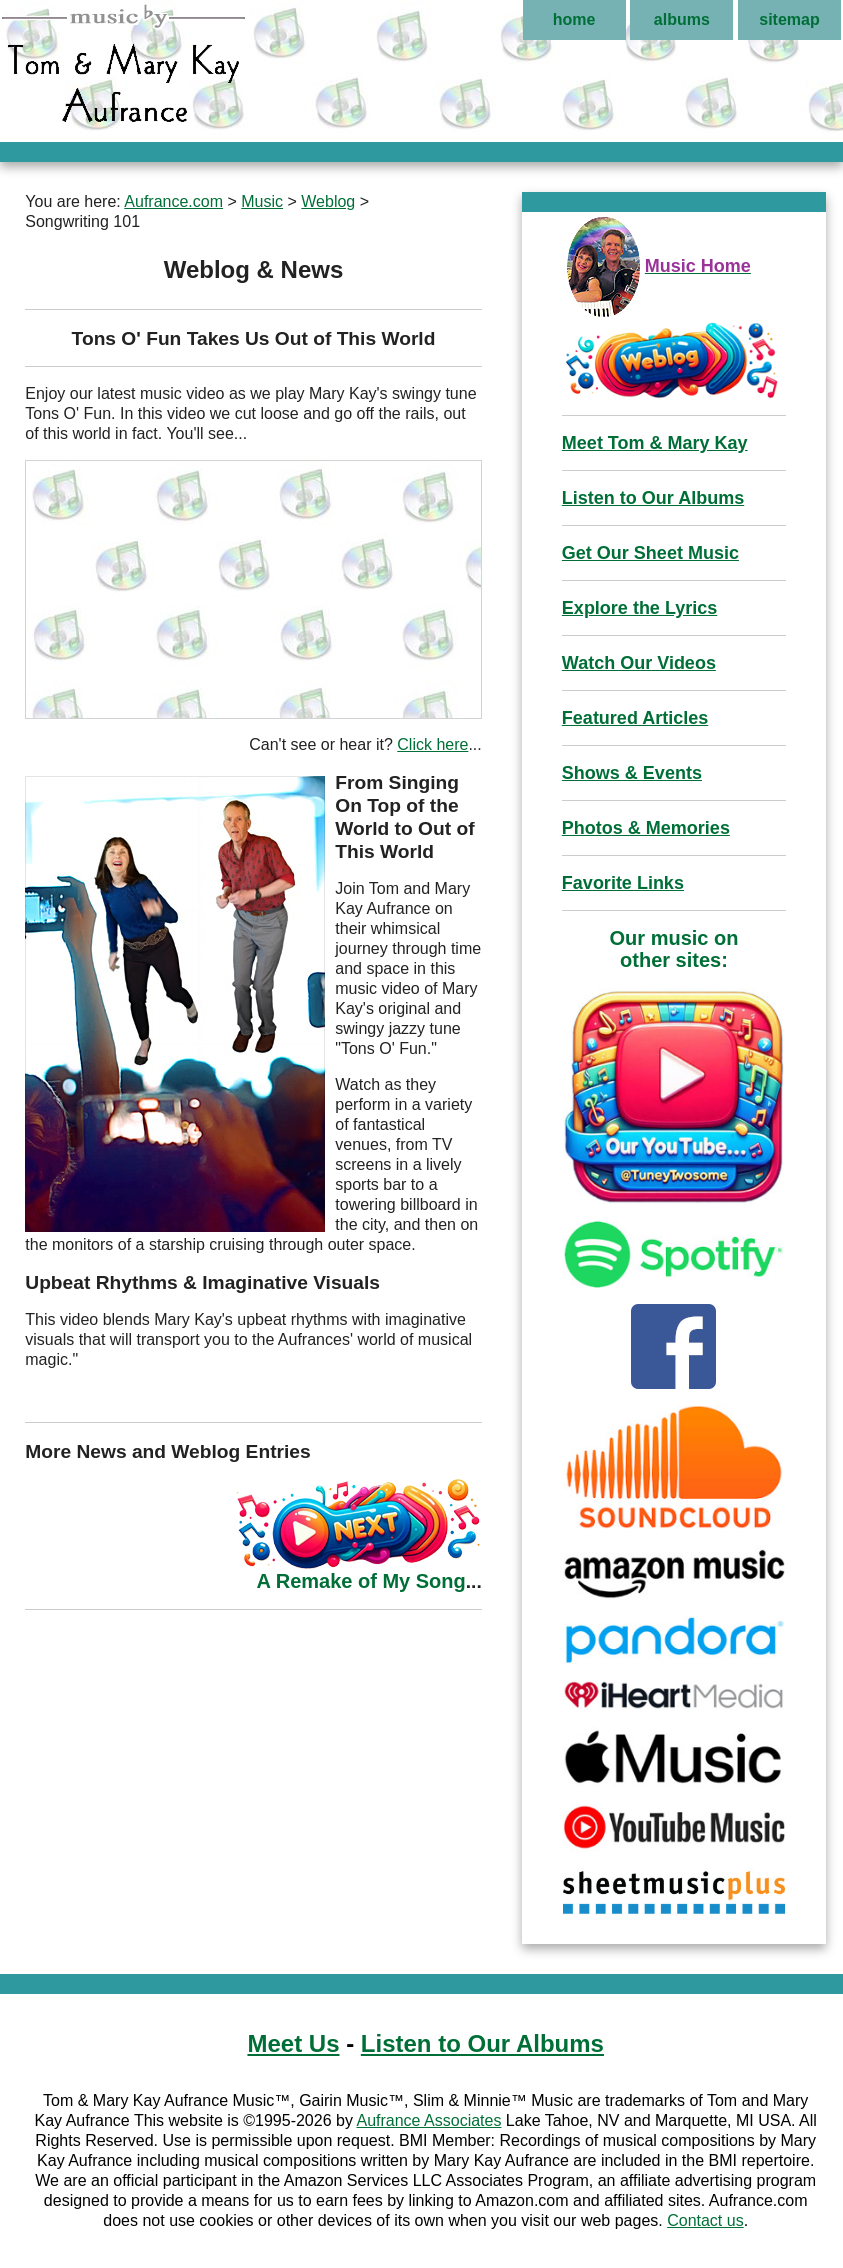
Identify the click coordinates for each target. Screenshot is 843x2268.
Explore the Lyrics (639, 608)
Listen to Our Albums (653, 498)
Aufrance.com (173, 201)
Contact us (705, 2220)
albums (682, 19)
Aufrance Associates (428, 2120)
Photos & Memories (646, 828)
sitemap (789, 19)
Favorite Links (623, 883)
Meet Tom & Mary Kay (655, 443)
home (574, 19)
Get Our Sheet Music (650, 553)
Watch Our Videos (639, 663)
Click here (432, 744)
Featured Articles (635, 718)
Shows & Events (632, 773)
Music (262, 201)
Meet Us (293, 2043)
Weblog (328, 201)
